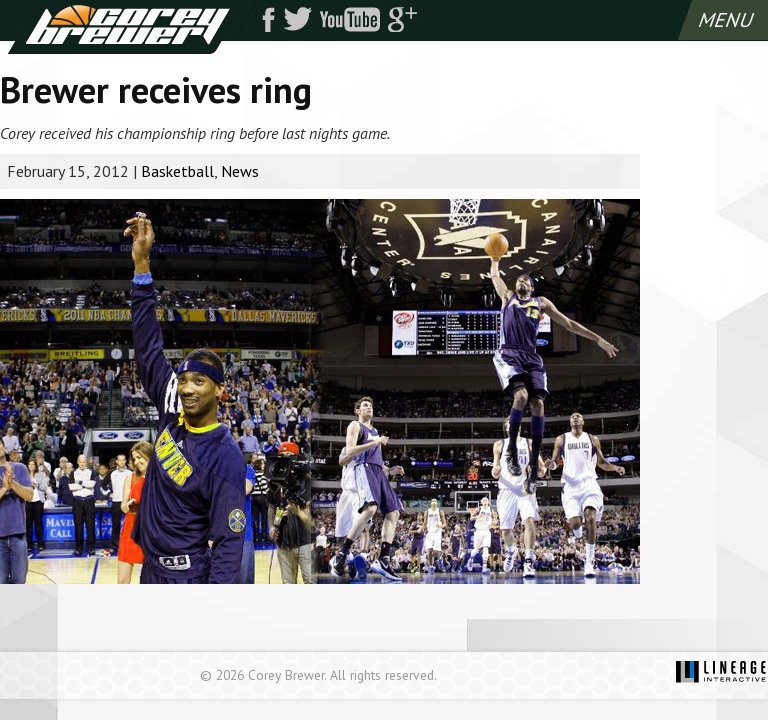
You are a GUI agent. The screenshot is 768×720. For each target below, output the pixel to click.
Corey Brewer (126, 27)
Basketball (177, 171)
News (240, 171)
